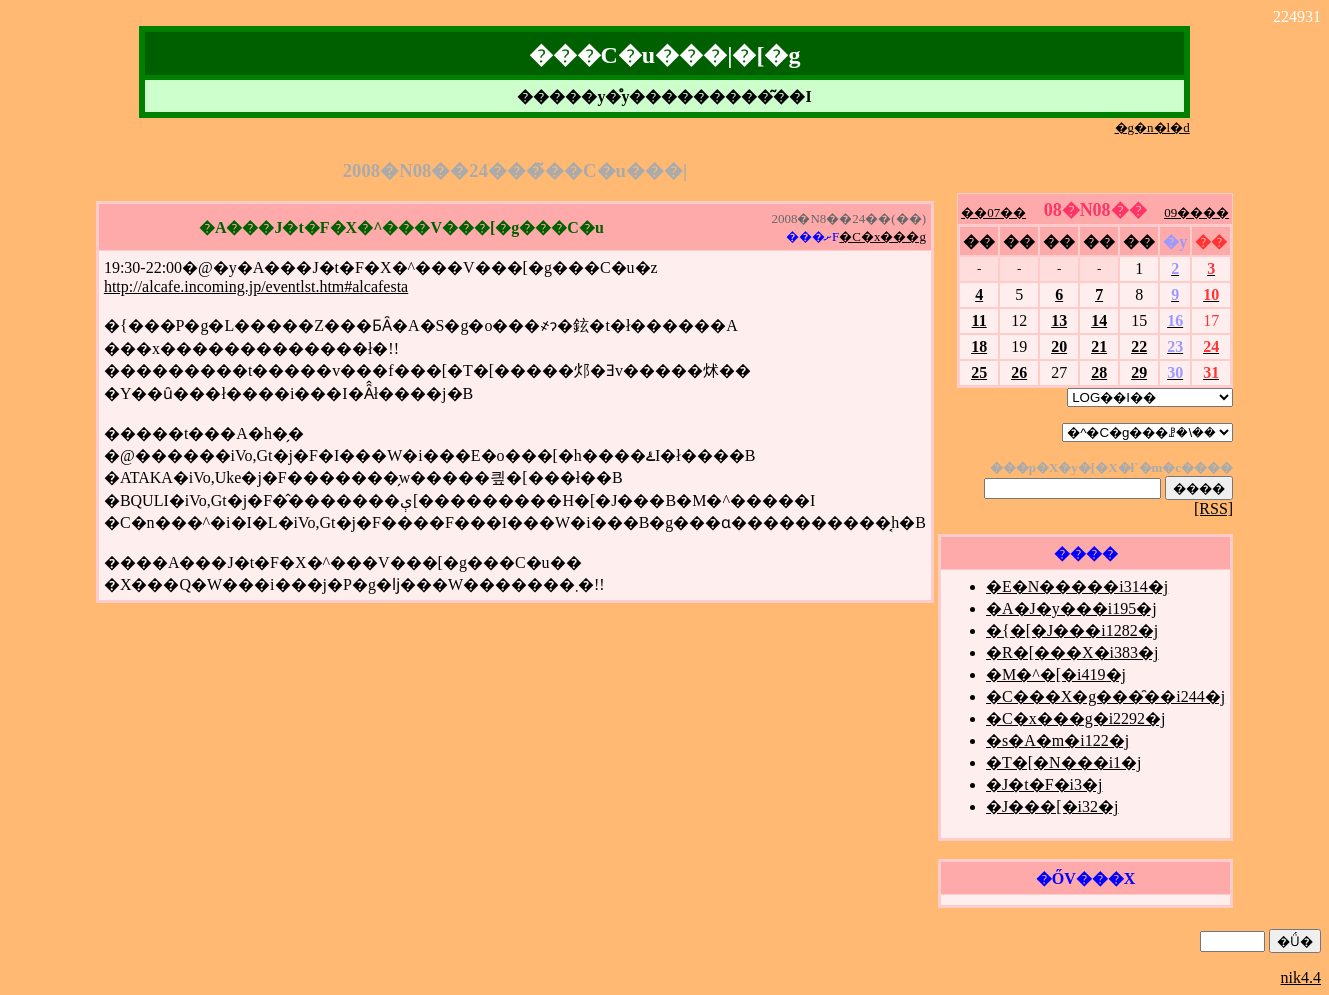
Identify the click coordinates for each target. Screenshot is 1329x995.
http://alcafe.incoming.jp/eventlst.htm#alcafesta (256, 286)
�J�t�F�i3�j (1044, 784)
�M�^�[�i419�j (1056, 674)
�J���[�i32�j (1052, 806)
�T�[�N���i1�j (1064, 762)
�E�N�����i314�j (1077, 586)
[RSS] (1213, 508)
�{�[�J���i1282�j (1072, 630)
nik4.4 (1301, 977)
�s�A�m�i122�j (1057, 740)
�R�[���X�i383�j (1072, 652)
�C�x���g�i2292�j (1076, 718)
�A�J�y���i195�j (1071, 608)
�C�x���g (882, 236)
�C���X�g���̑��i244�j (1105, 696)
